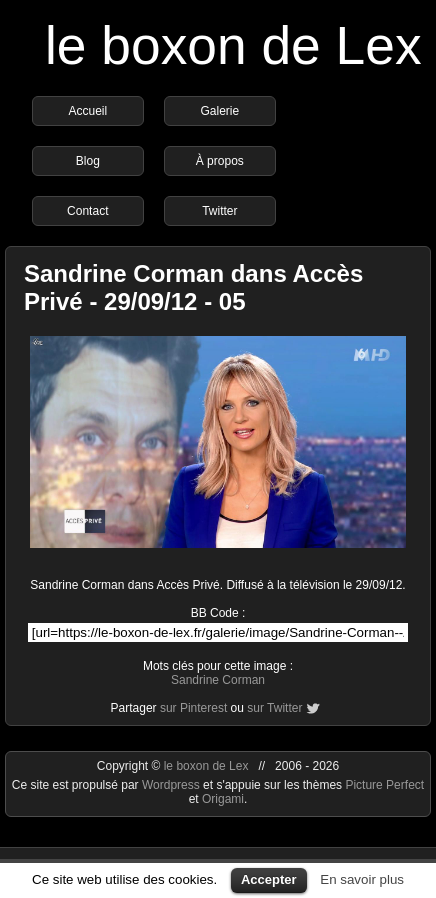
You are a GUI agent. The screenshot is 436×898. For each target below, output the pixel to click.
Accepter (269, 879)
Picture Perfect (384, 785)
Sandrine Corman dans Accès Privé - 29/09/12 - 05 (193, 287)
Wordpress (172, 785)
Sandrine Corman (218, 680)
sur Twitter (274, 708)
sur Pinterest (193, 708)
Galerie (219, 111)
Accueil (87, 111)
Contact (87, 211)
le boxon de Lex (233, 45)
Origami (223, 799)
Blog (88, 161)
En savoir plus (362, 879)
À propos (220, 161)
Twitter (219, 211)
